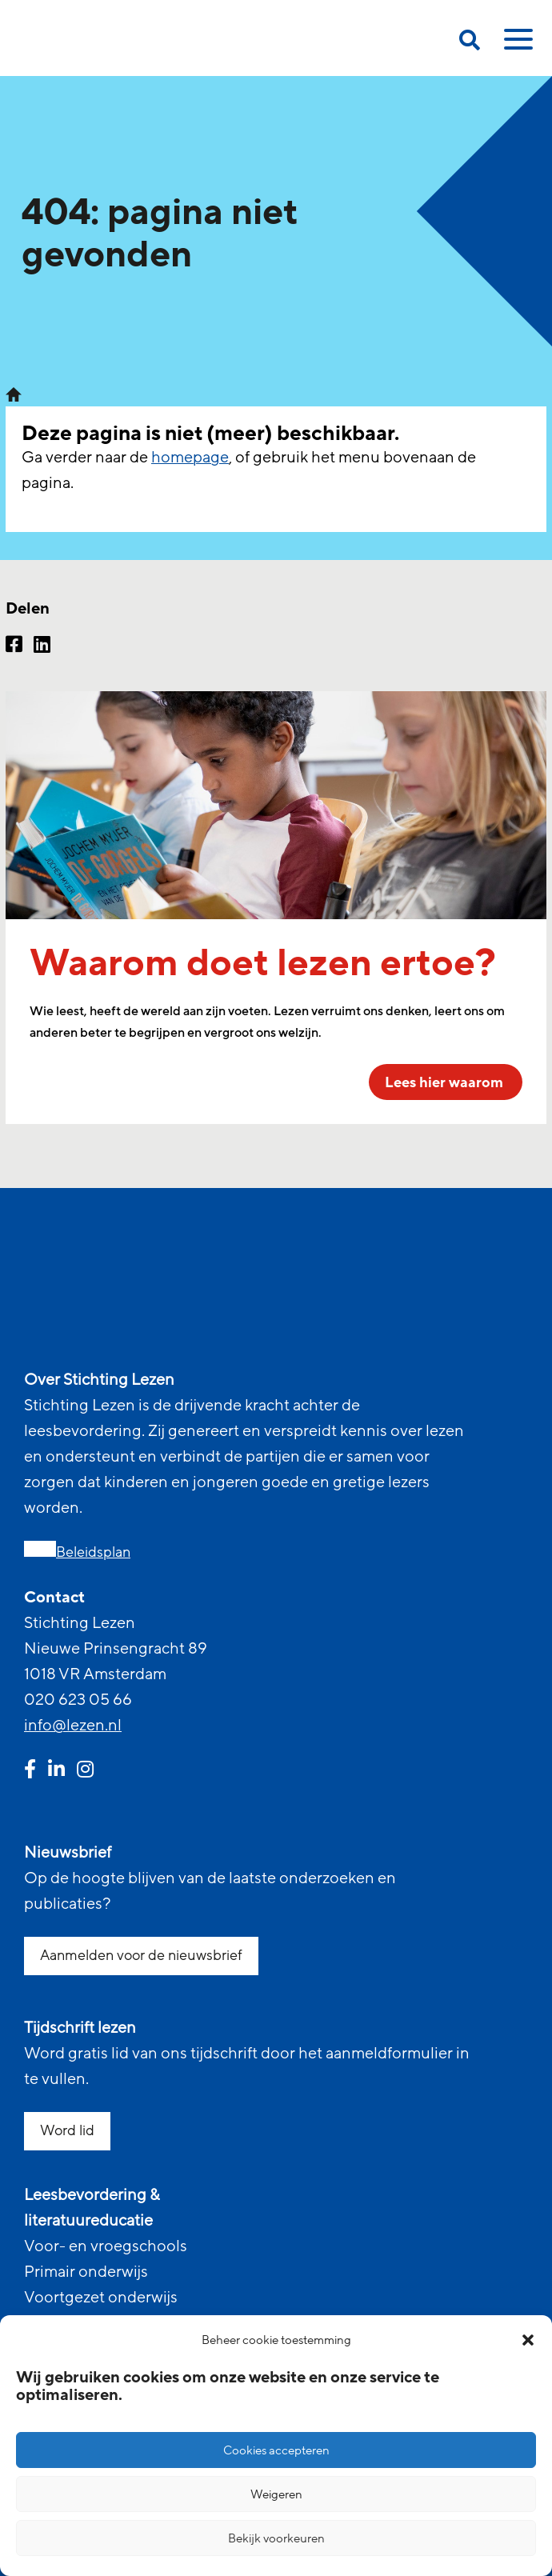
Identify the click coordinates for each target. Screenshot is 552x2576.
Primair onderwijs (86, 2272)
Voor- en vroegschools (105, 2246)
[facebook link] (30, 1771)
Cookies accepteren (276, 2450)
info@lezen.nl (73, 1725)
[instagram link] (85, 1771)
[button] (528, 2340)
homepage (190, 457)
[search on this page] (469, 43)
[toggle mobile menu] (516, 45)
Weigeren (276, 2494)
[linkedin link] (56, 1771)
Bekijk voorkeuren (276, 2538)
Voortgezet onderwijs (101, 2297)
